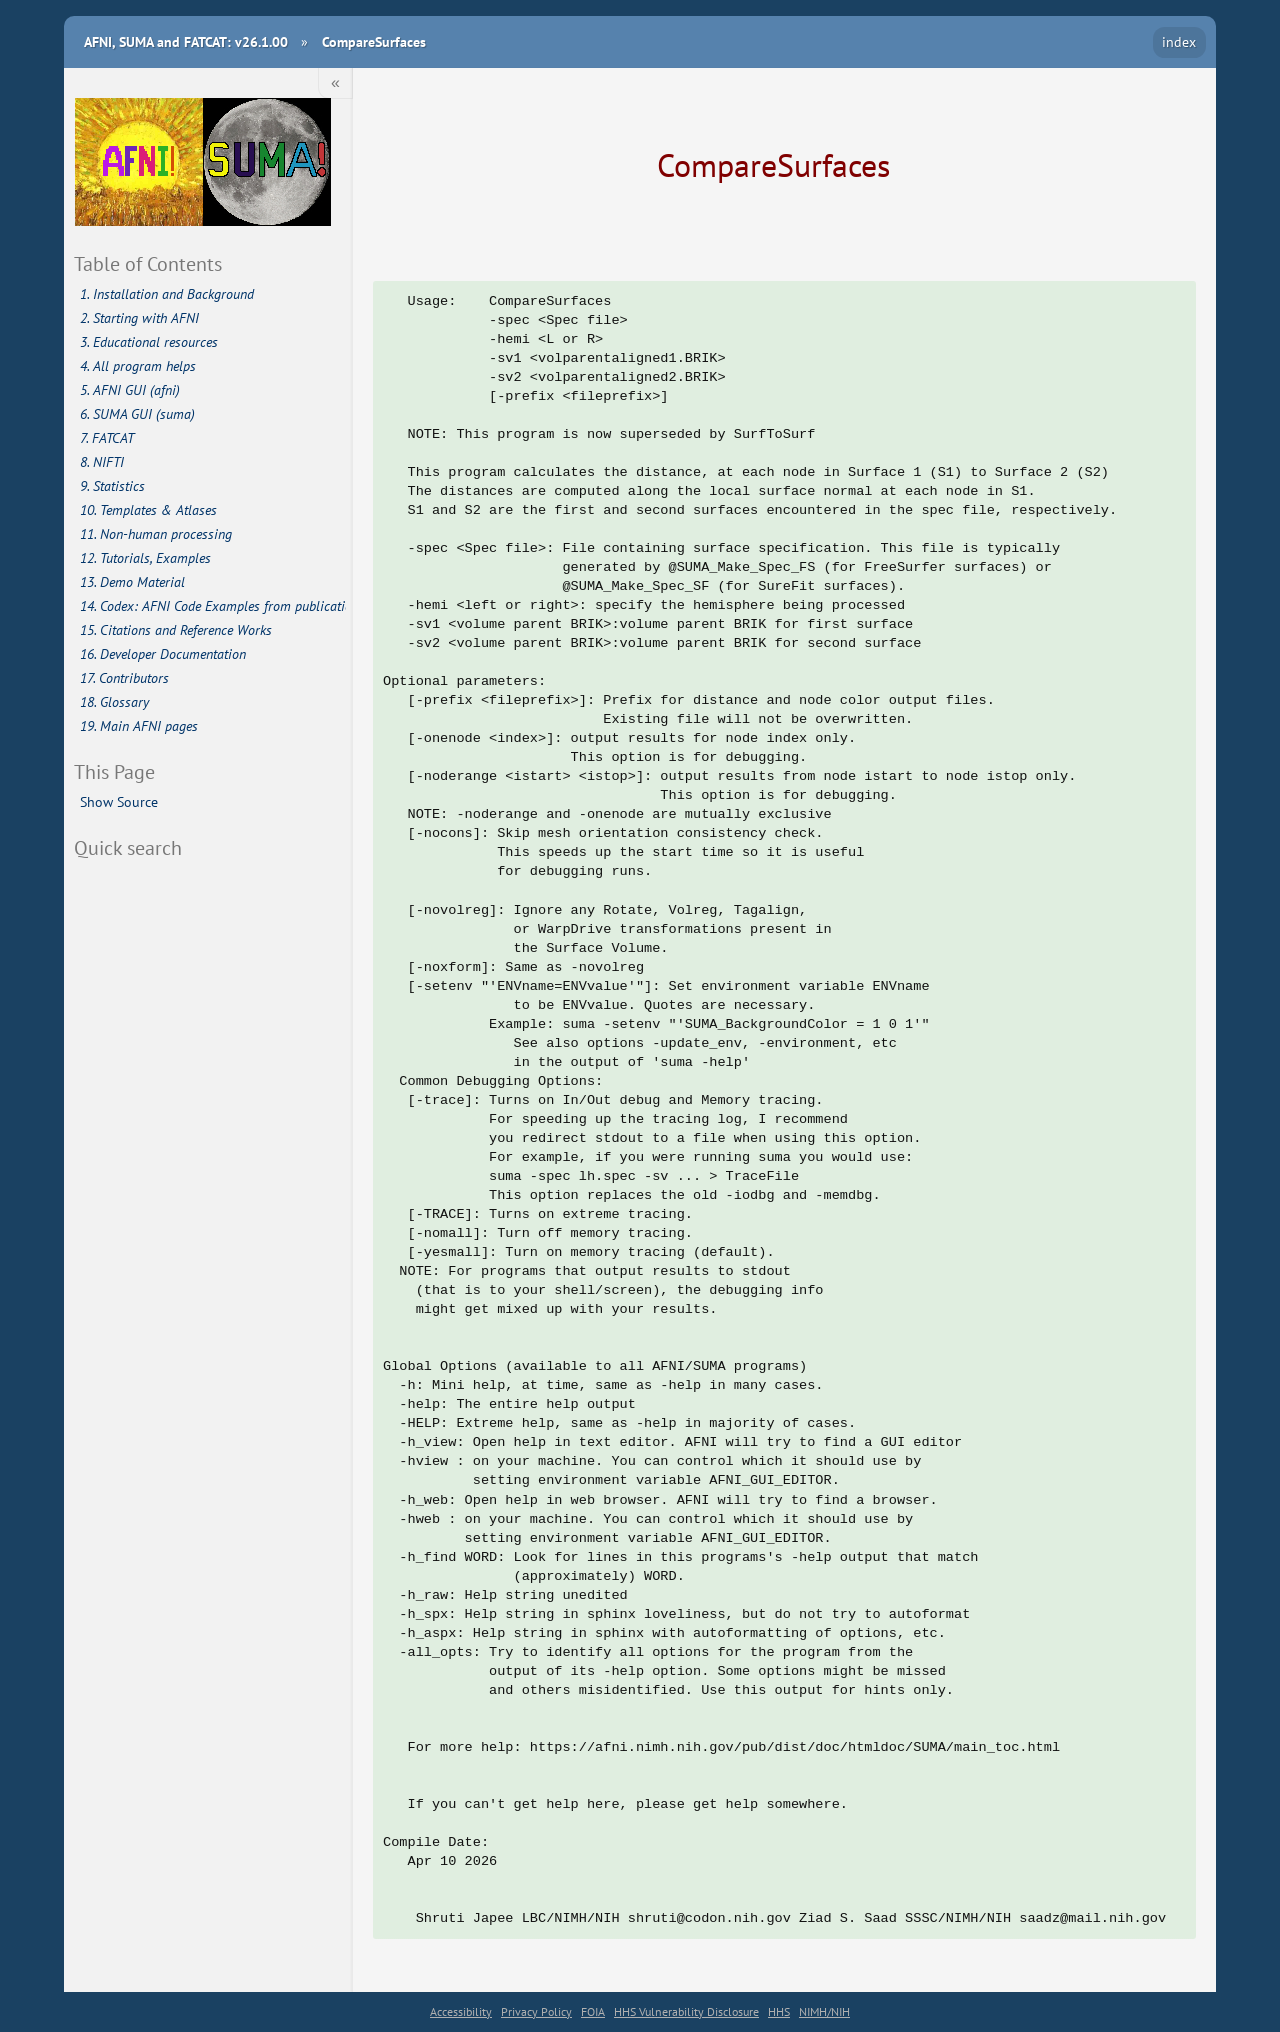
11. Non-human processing (156, 534)
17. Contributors (124, 678)
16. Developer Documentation (163, 654)
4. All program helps (138, 366)
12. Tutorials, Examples (145, 558)
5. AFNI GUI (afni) (130, 390)
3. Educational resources (149, 342)
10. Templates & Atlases (148, 510)
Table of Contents (148, 263)
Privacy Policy (536, 2011)
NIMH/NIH (824, 2011)
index (1179, 41)
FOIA (593, 2011)
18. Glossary (114, 702)
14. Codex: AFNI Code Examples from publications (213, 606)
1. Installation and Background (167, 294)
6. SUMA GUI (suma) (137, 414)
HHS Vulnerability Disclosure (686, 2011)
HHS (779, 2011)
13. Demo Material (132, 582)
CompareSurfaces (374, 41)
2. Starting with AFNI (139, 318)
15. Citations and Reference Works (176, 630)
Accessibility (461, 2011)
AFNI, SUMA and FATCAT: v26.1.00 (186, 41)
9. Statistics (112, 486)
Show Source (119, 801)
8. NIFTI (102, 462)
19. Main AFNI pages (139, 726)
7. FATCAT (107, 438)
